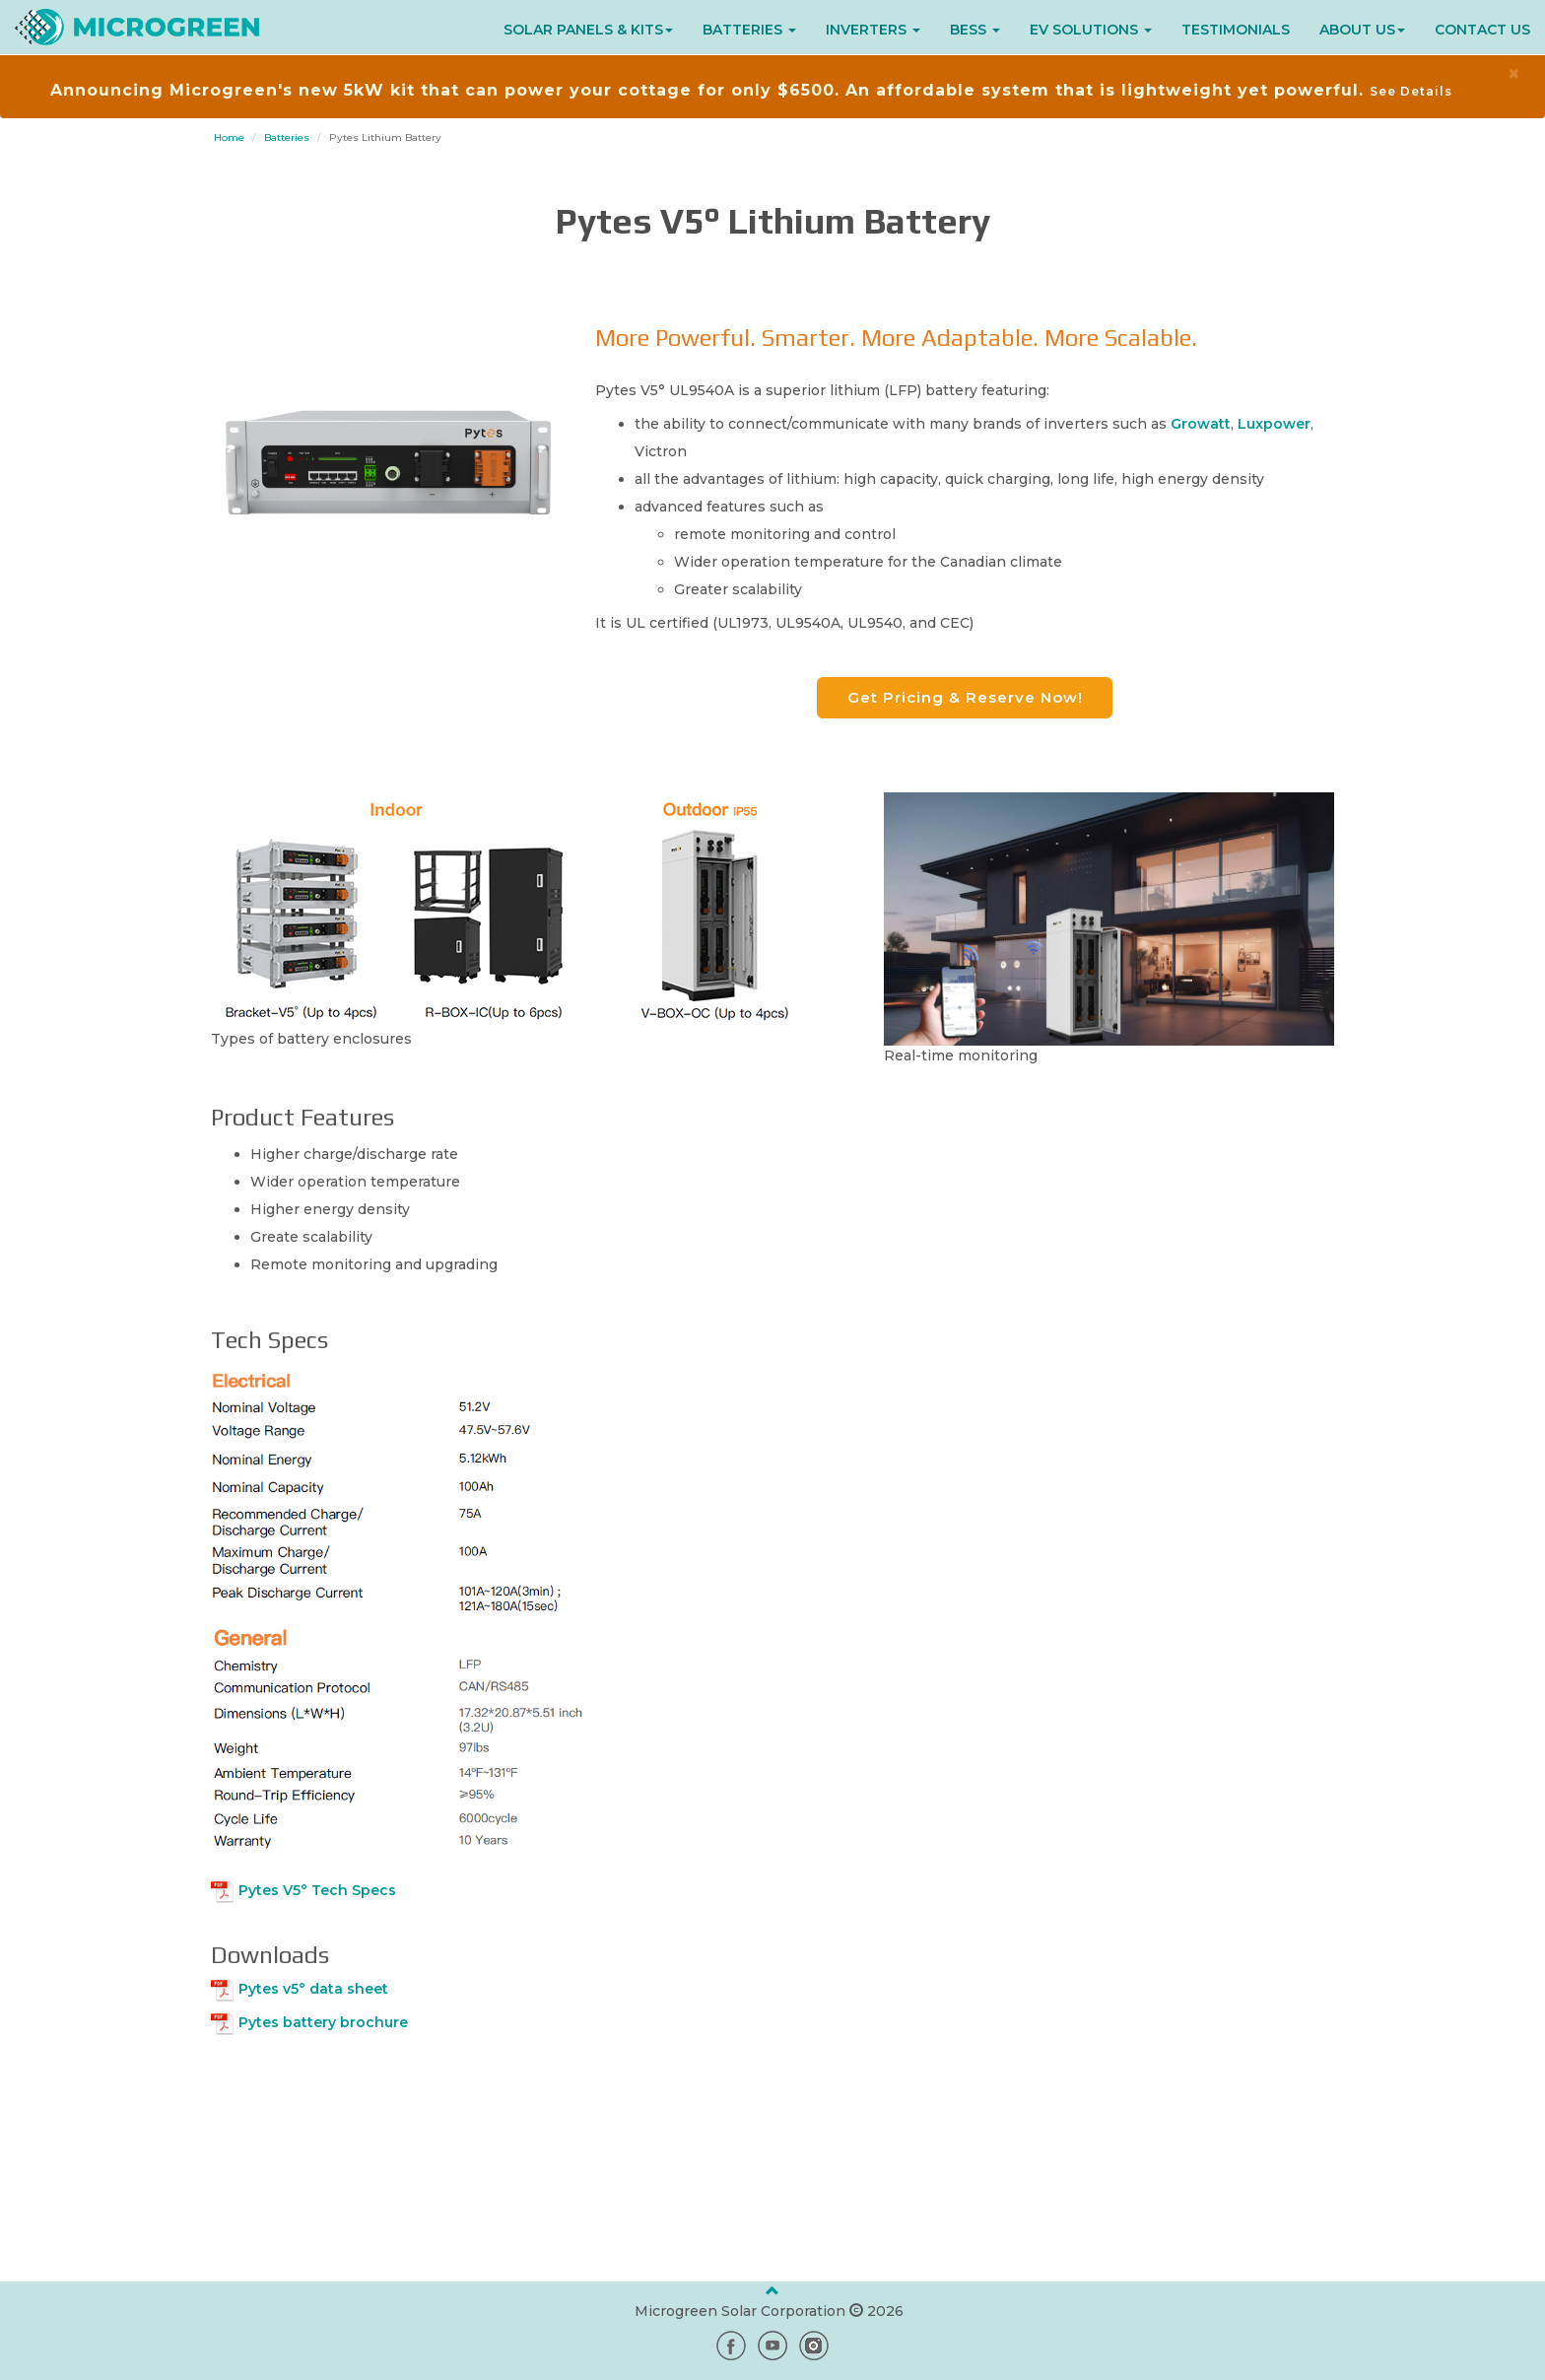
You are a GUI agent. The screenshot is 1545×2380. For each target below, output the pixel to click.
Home (229, 137)
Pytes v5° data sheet (313, 1989)
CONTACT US (1482, 29)
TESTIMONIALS (1235, 29)
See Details (1411, 91)
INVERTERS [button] (873, 29)
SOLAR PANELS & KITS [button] (588, 29)
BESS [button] (975, 29)
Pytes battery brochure (323, 2022)
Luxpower (1274, 424)
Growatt (1201, 424)
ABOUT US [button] (1362, 29)
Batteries (286, 137)
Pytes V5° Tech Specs (317, 1890)
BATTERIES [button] (749, 29)
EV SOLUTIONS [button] (1091, 29)
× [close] (1514, 73)
